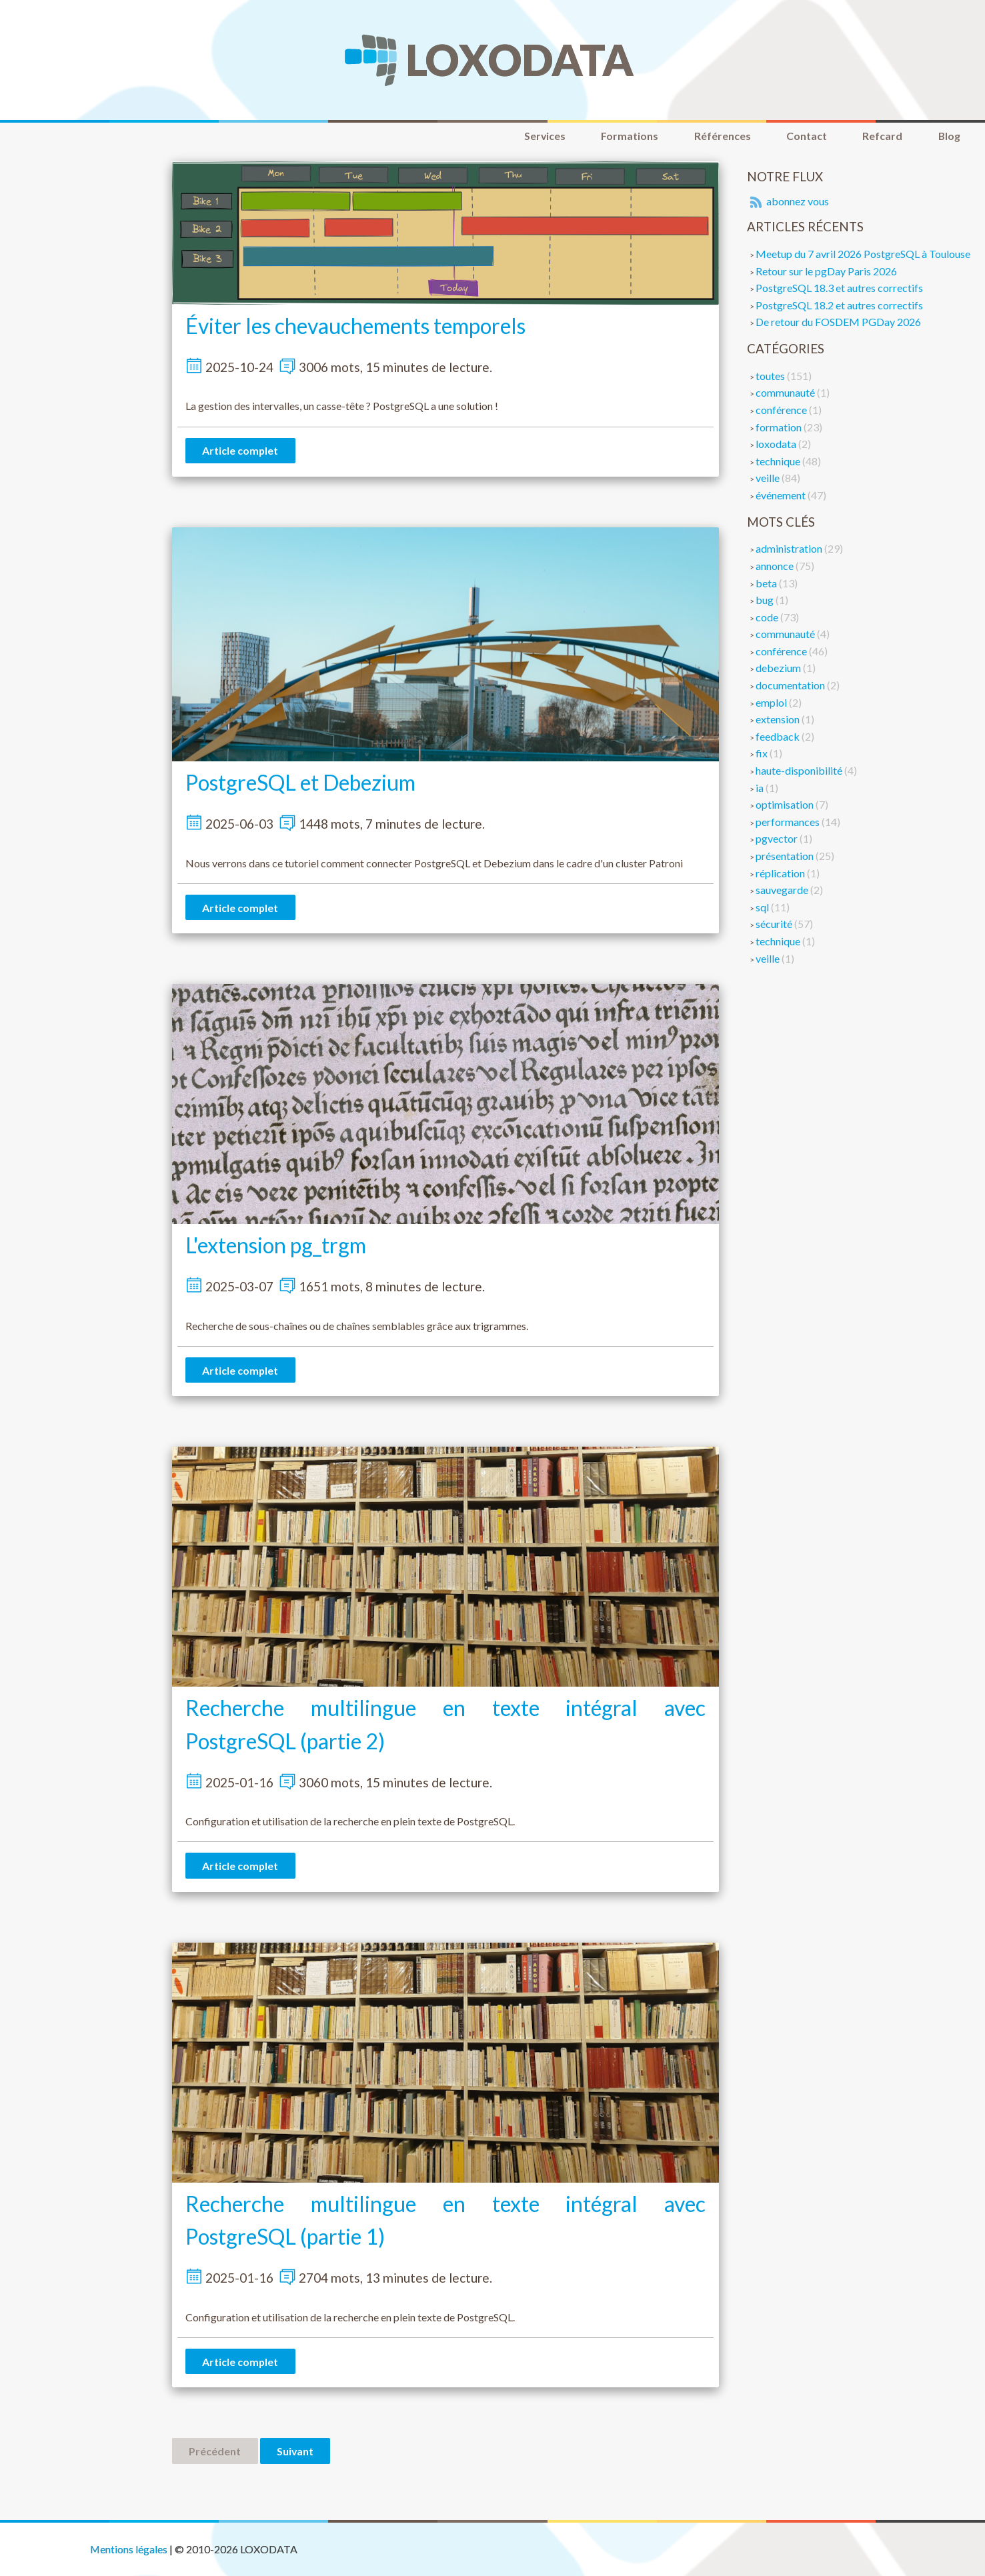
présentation (786, 856)
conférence (782, 410)
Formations (624, 135)
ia (761, 787)
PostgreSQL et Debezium (300, 783)
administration (790, 549)
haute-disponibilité (800, 771)
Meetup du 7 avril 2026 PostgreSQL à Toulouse (863, 254)
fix (763, 753)
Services (538, 135)
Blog (948, 135)
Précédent (215, 2453)
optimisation (786, 805)
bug (766, 600)
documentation (791, 685)
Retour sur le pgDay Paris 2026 (826, 271)
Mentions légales (129, 2549)
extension (779, 719)
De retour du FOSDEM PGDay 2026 (838, 322)
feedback (779, 736)
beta (767, 583)
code (768, 617)
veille (769, 478)
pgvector (778, 839)
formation (780, 427)
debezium (779, 668)
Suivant (296, 2453)
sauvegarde (783, 890)
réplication (781, 873)
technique (779, 461)
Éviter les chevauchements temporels (355, 326)
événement (782, 495)
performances (789, 821)
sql (763, 907)
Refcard (880, 135)
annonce (776, 565)
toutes (771, 375)
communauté (786, 393)
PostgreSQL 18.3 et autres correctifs (839, 288)
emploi (772, 702)
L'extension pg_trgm (275, 1246)
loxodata (777, 444)
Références (718, 135)
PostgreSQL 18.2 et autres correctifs (839, 305)
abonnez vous (788, 201)
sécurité (775, 924)
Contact (803, 135)
